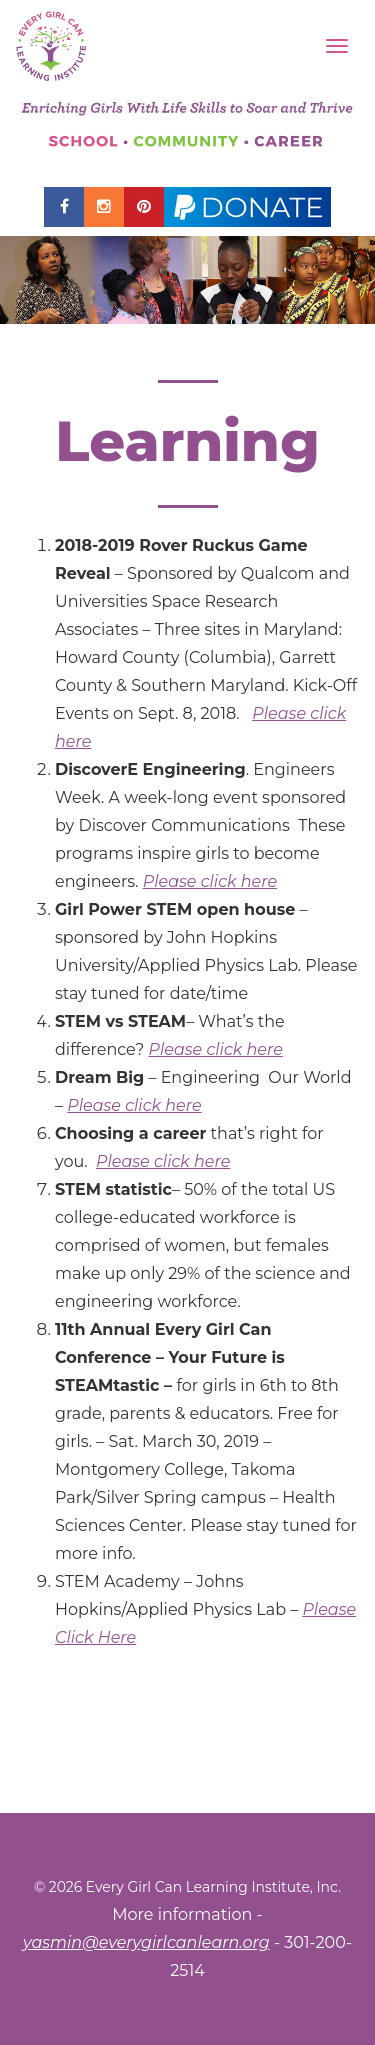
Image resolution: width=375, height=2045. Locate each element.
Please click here (210, 881)
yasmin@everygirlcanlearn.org (146, 1942)
